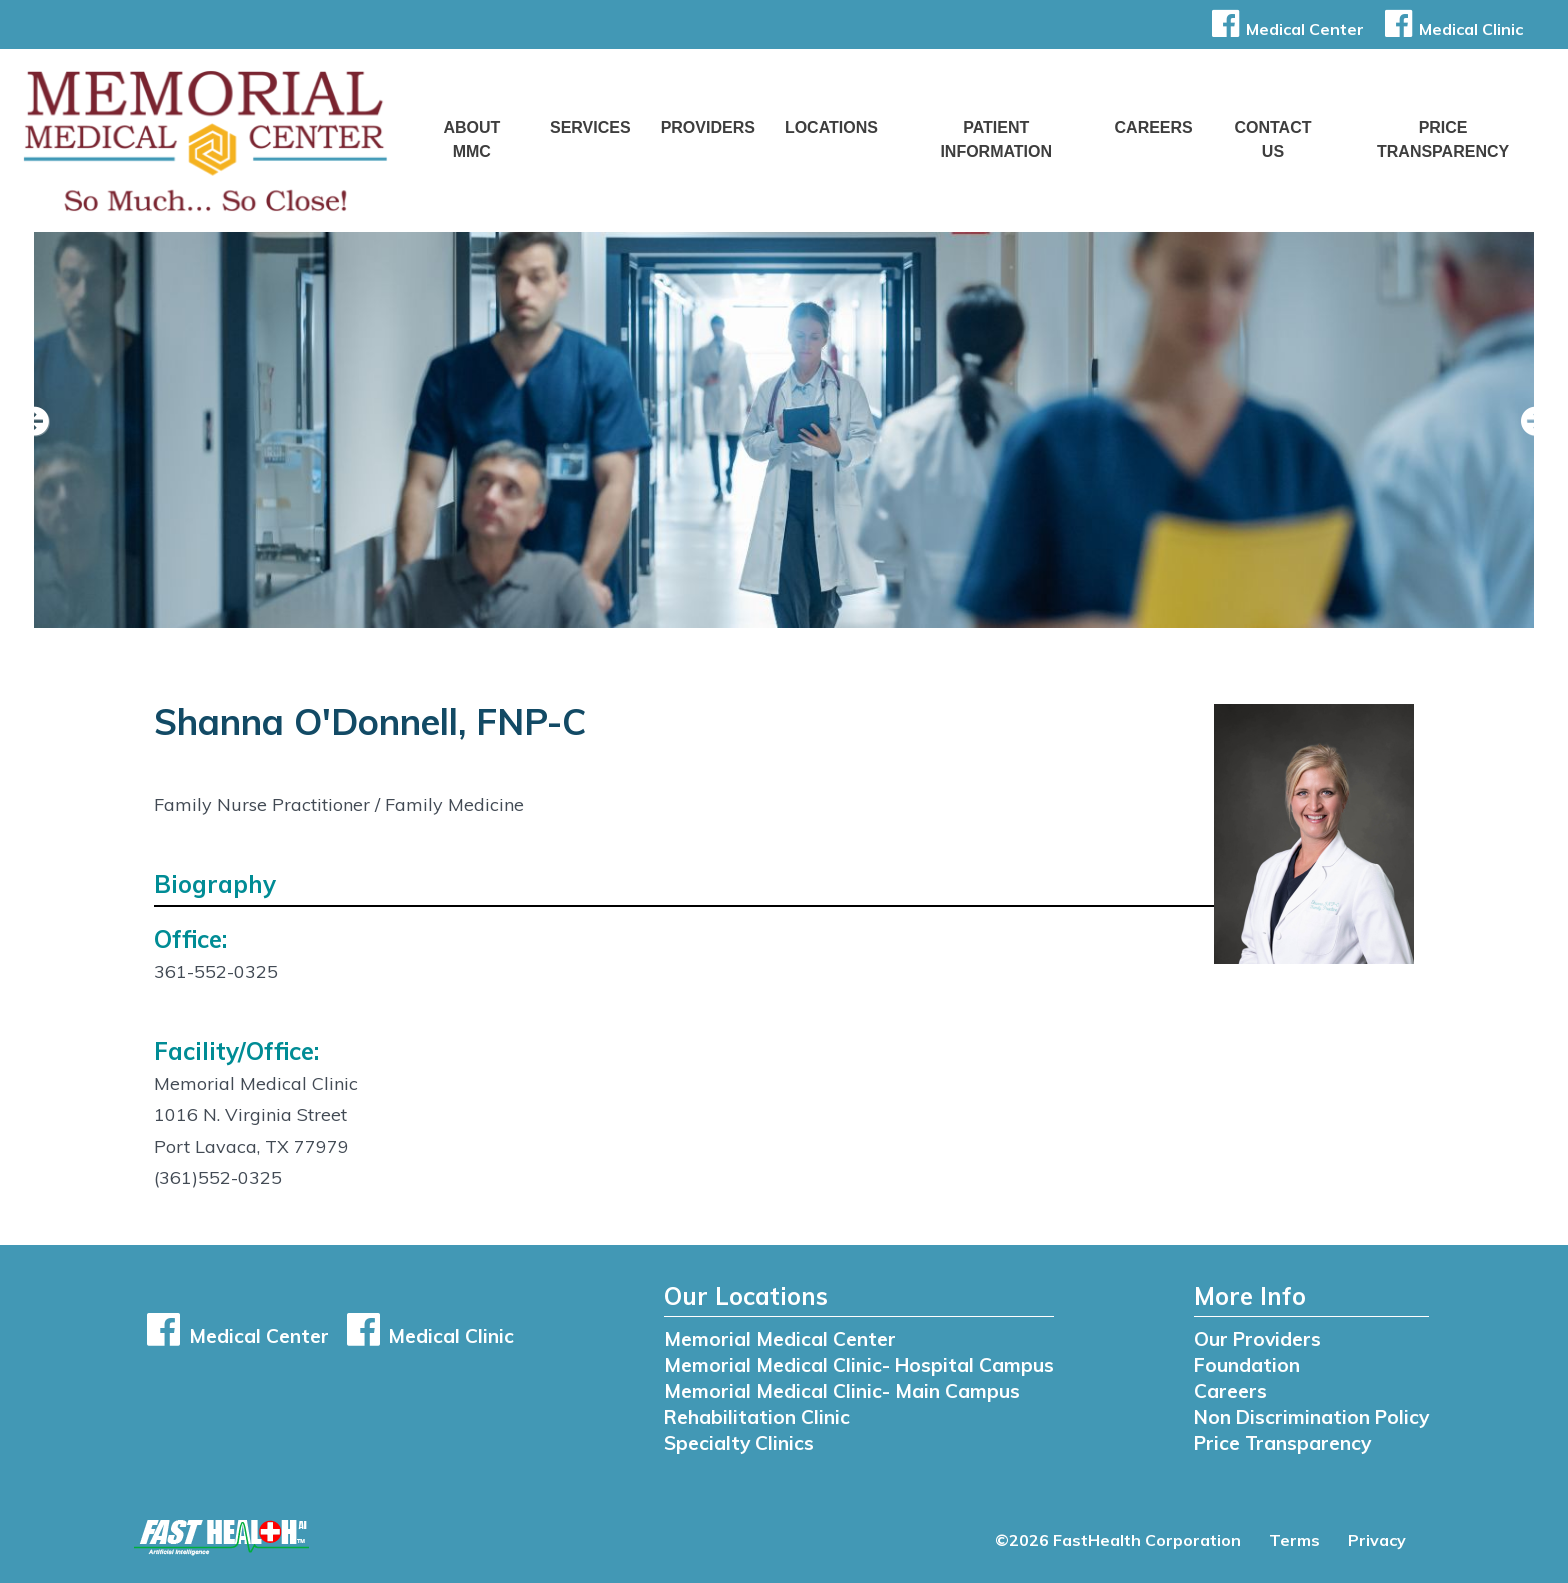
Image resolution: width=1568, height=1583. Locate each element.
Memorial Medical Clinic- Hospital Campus (859, 1365)
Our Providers (1257, 1339)
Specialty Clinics (739, 1443)
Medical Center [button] (1284, 29)
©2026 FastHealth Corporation (1118, 1540)
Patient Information (996, 139)
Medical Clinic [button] (1450, 29)
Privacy (1377, 1540)
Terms (1294, 1540)
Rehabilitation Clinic (757, 1417)
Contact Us (1272, 139)
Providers (708, 127)
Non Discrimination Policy (1311, 1417)
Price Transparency (1443, 139)
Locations (831, 127)
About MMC (471, 139)
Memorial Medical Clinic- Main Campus (842, 1391)
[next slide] (1523, 435)
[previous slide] (45, 435)
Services (590, 127)
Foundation (1247, 1365)
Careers (1154, 127)
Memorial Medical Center (780, 1339)
